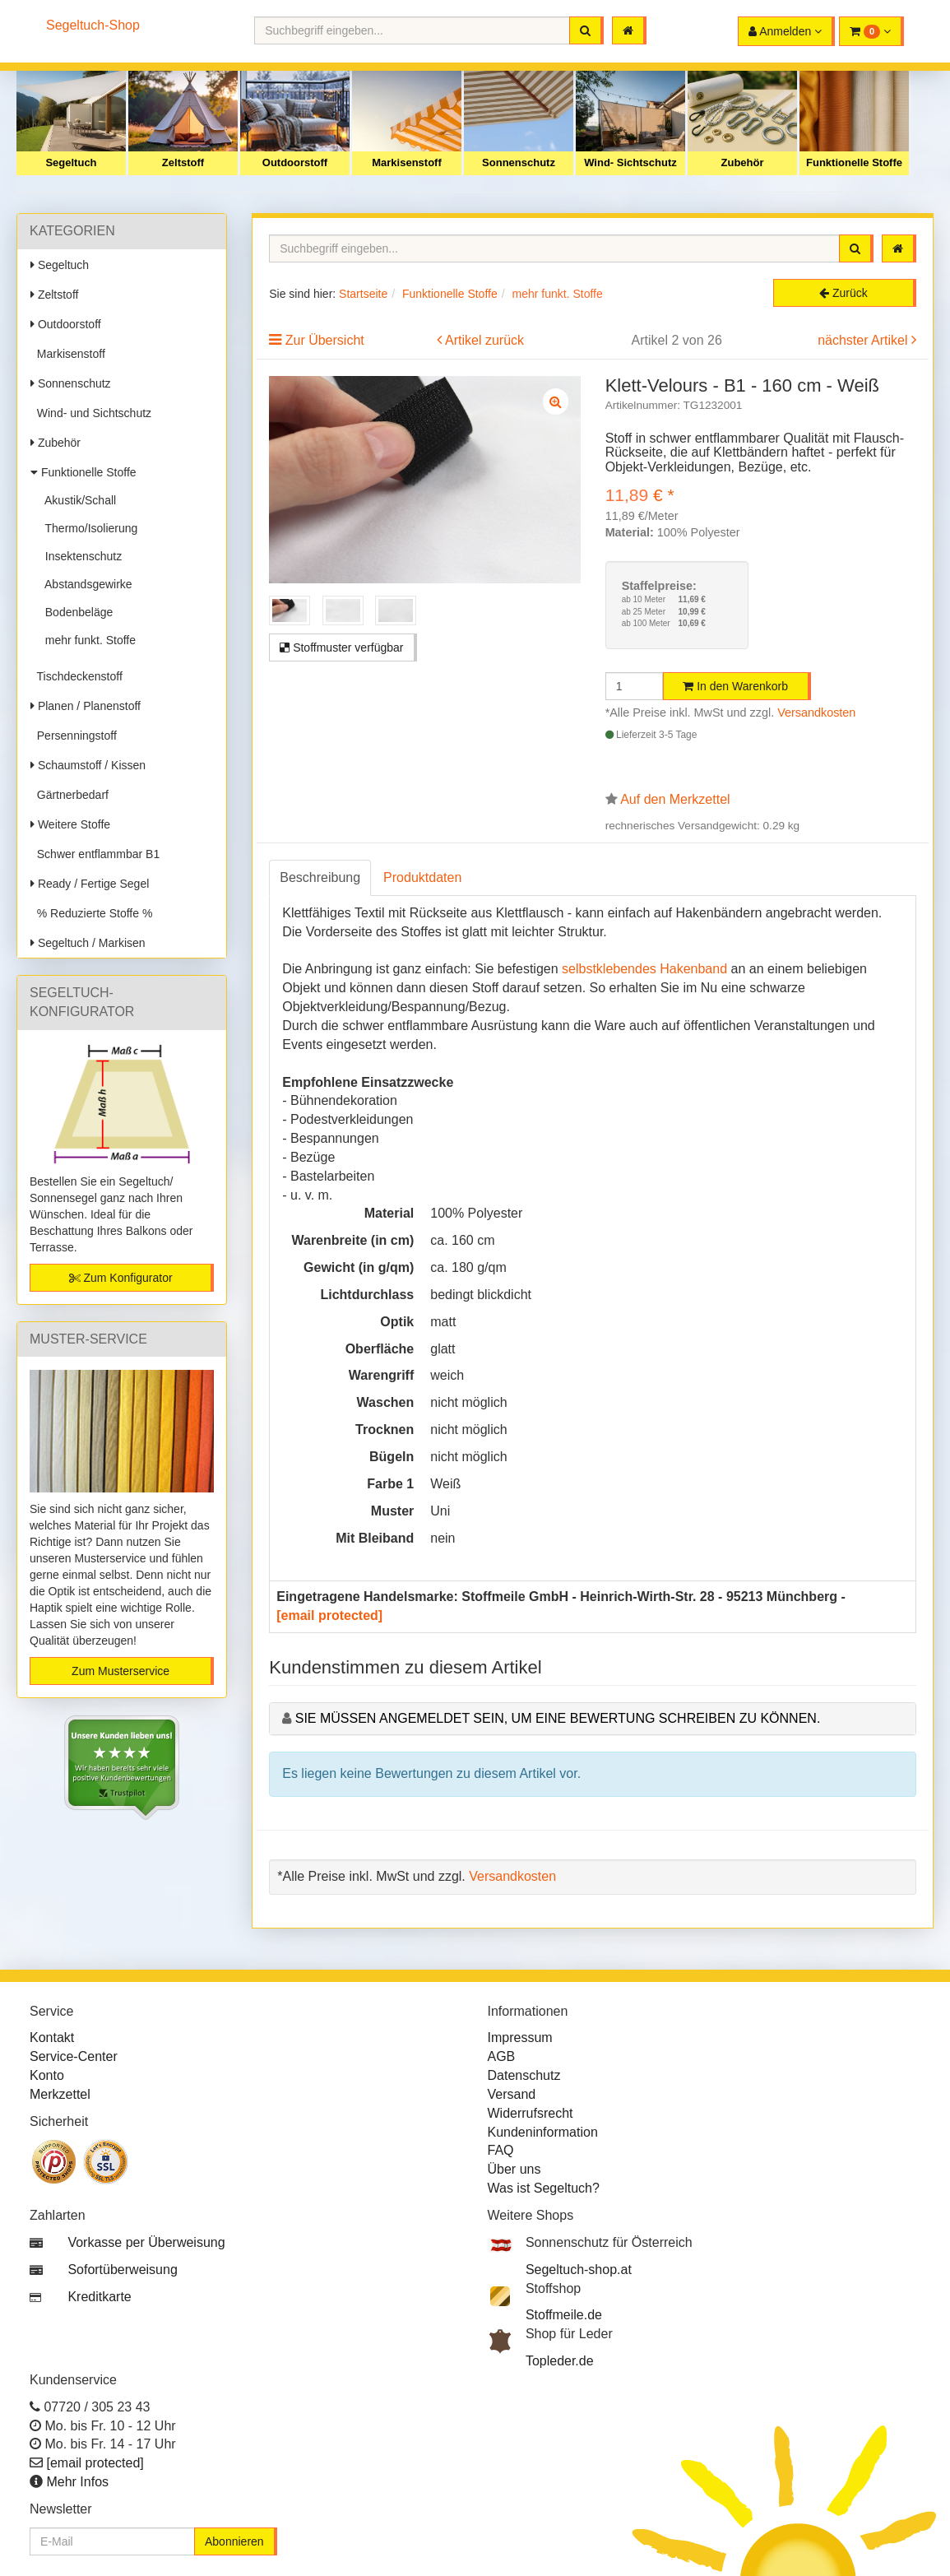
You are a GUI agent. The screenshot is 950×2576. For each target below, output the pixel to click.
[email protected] (329, 1615)
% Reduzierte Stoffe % (91, 913)
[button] (871, 31)
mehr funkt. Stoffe (87, 640)
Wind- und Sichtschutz (90, 413)
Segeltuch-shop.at (579, 2270)
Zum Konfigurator (121, 1277)
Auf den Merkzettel (675, 799)
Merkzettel (60, 2094)
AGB (502, 2056)
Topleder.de (560, 2361)
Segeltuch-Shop (93, 25)
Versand (512, 2094)
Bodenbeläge (76, 612)
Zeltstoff (183, 162)
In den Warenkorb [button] (735, 686)
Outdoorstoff (294, 162)
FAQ (501, 2150)
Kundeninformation (543, 2132)
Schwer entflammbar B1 (95, 854)
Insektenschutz (80, 556)
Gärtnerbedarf (69, 794)
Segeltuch (70, 162)
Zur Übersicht (324, 340)
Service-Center (74, 2056)
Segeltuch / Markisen (88, 942)
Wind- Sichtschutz (630, 162)
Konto (47, 2075)
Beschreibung (320, 877)
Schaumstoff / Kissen (88, 765)
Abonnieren (234, 2541)
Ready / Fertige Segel (89, 883)
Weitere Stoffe (70, 824)
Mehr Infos (77, 2482)
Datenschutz (524, 2075)
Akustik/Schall (77, 500)
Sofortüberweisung (122, 2270)
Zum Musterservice (120, 1671)
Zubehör (742, 162)
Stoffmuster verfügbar (341, 647)
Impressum (520, 2038)
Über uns (514, 2169)
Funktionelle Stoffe (854, 162)
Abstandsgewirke (85, 584)
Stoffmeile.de (564, 2315)
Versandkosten (816, 712)
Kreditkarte (99, 2297)
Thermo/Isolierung (88, 528)
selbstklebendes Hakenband (644, 969)
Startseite (363, 293)
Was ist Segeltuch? (544, 2188)
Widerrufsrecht (530, 2113)
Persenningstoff (73, 735)
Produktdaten (422, 877)
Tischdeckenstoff (76, 676)
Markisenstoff (407, 162)
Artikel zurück (484, 340)
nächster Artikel (864, 340)
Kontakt (52, 2038)
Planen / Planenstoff (85, 705)
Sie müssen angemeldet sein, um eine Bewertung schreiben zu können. (558, 1718)
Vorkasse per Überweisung (146, 2242)
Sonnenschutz (518, 162)
